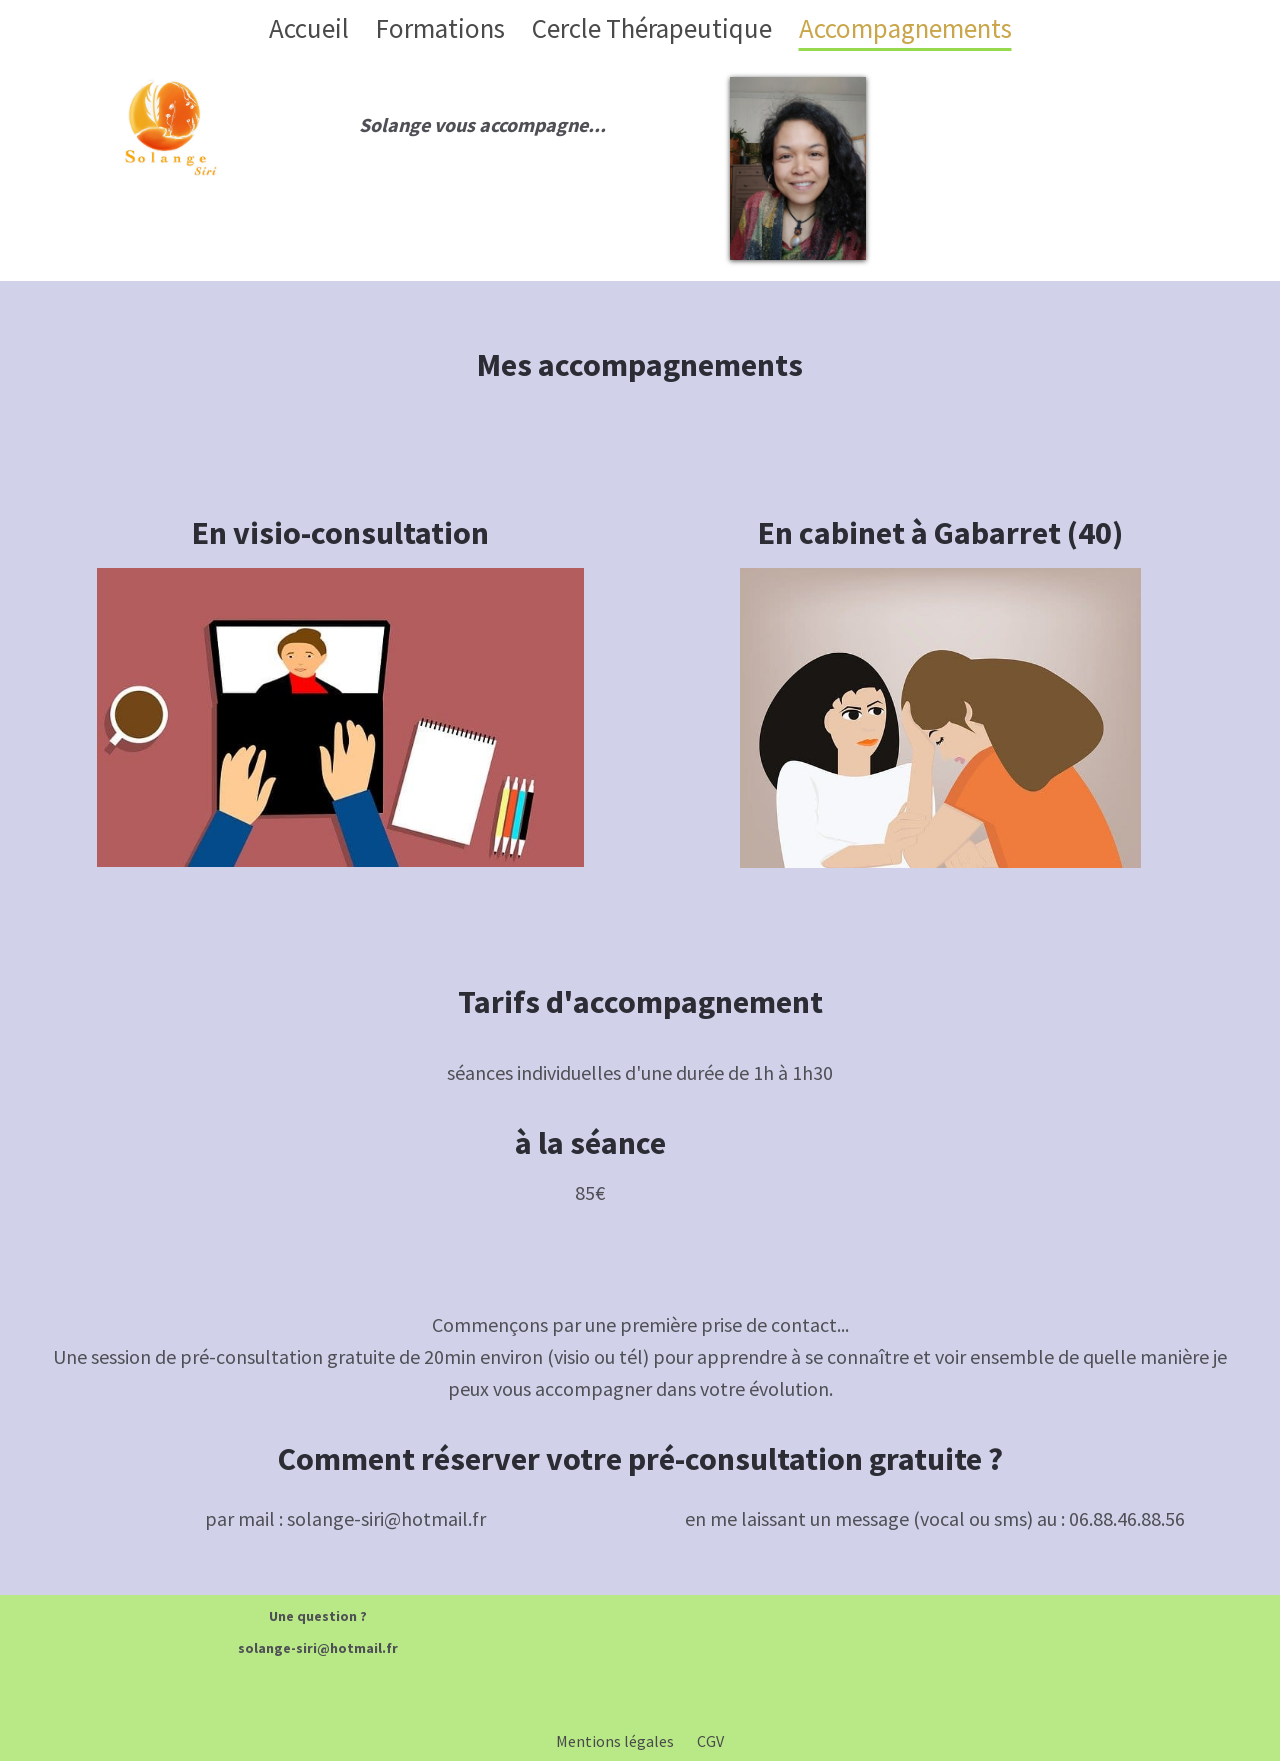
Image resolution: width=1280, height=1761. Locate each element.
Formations (440, 28)
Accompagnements (905, 28)
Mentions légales (615, 1741)
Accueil (309, 28)
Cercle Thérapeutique (652, 28)
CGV (710, 1741)
